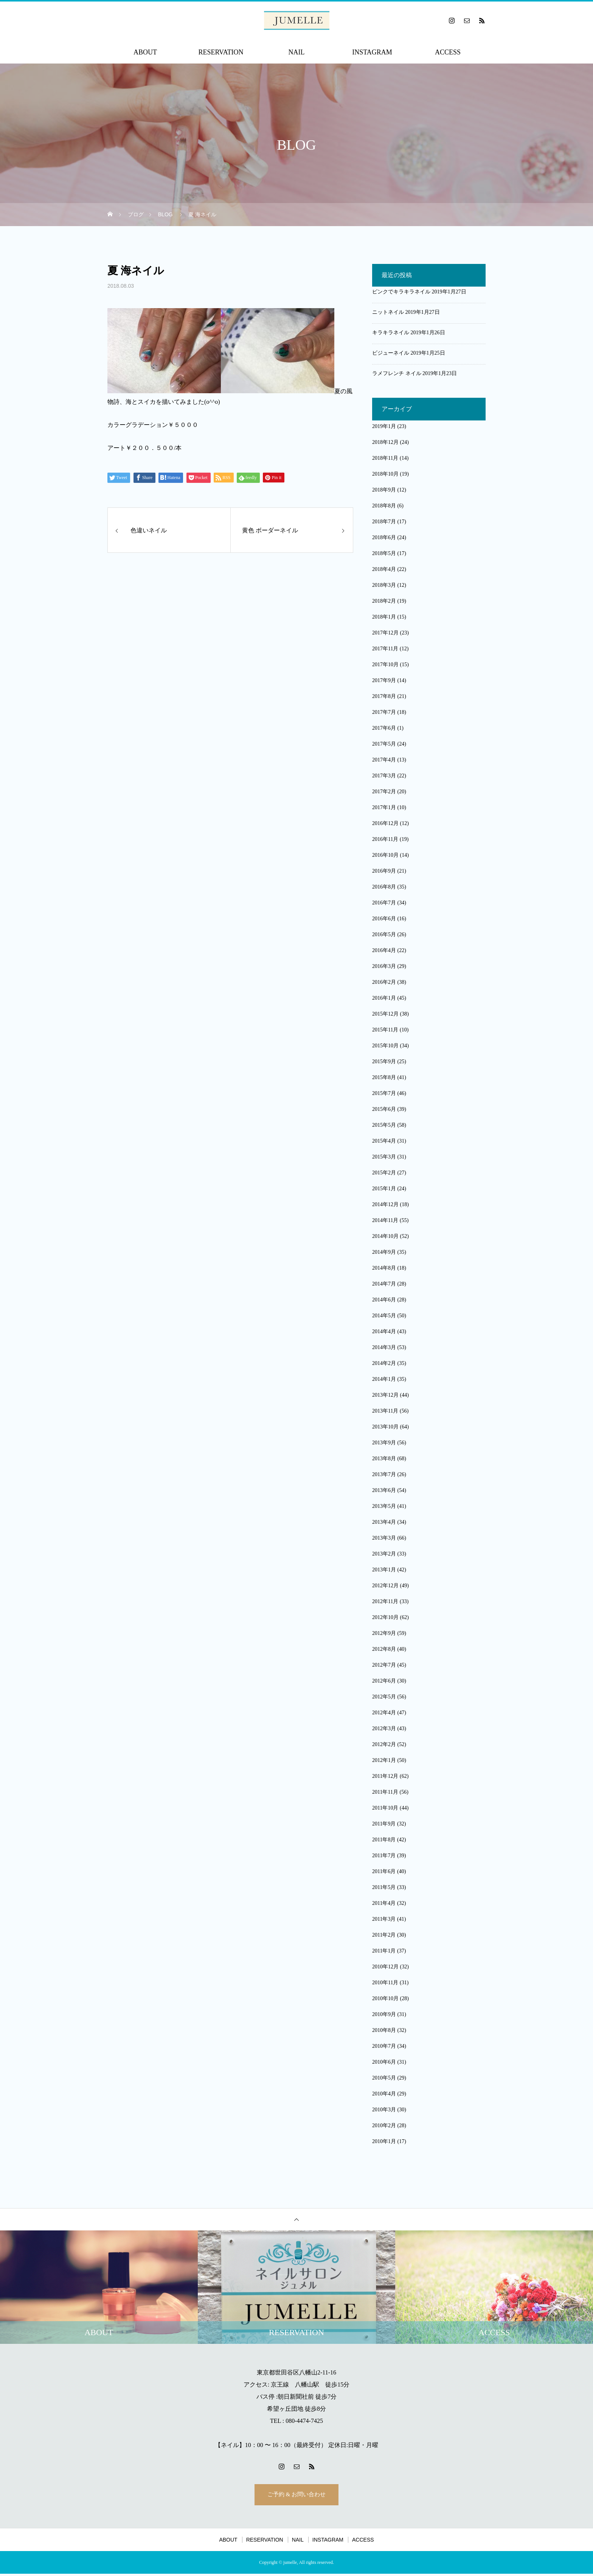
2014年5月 (384, 1315)
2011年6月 (384, 1871)
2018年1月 (384, 617)
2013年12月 (385, 1395)
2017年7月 (384, 712)
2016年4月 (384, 950)
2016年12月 (385, 823)
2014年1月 (384, 1379)
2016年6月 (384, 918)
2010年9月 (384, 2014)
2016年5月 (384, 934)
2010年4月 (384, 2094)
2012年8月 (384, 1649)
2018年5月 (384, 553)
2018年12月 (385, 442)
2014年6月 (384, 1300)
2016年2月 (384, 982)
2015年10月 (385, 1045)
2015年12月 (385, 1014)
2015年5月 (384, 1125)
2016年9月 (384, 871)
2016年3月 (384, 966)
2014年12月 (385, 1204)
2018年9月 (384, 490)
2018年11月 (385, 458)
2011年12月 (385, 1776)
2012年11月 (385, 1601)
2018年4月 (384, 569)
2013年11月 (385, 1411)
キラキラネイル (390, 332)
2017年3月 (384, 776)
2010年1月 (384, 2141)
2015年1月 (384, 1188)
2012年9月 (384, 1633)
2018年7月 (384, 521)
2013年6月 (384, 1490)
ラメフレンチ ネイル (396, 373)
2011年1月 (384, 1951)
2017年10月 (385, 664)
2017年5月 (384, 744)
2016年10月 (385, 855)
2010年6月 (384, 2062)
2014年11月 (385, 1220)
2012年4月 (384, 1712)
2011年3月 (384, 1919)
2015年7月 (384, 1093)
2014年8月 (384, 1268)
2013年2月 (384, 1554)
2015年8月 (384, 1077)
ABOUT (145, 52)
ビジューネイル (390, 353)
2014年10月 (385, 1236)
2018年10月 (385, 474)
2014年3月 (384, 1347)
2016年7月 (384, 903)
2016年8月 (384, 887)
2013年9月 (384, 1442)
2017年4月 (384, 760)
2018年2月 (384, 601)
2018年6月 (384, 537)
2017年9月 (384, 680)
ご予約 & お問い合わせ (296, 2495)
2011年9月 (384, 1824)
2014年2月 (384, 1363)
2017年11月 (385, 648)
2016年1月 (384, 998)
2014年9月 (384, 1252)
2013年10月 (385, 1427)
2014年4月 (384, 1331)
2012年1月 (384, 1760)
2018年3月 (384, 585)
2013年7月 (384, 1474)
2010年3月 (384, 2109)
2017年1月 (384, 807)
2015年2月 (384, 1173)
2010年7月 (384, 2046)
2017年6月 (384, 728)
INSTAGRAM (372, 52)
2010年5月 (384, 2078)
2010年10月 (385, 1998)
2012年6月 (384, 1681)
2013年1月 (384, 1570)
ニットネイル (388, 312)
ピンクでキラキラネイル (401, 292)
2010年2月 (384, 2125)
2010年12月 (385, 1967)
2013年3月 (384, 1538)
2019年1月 (384, 426)
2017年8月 (384, 696)
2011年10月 (385, 1808)
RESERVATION (220, 52)
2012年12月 (385, 1585)
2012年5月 (384, 1697)
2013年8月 (384, 1458)
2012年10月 (385, 1617)
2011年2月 (384, 1935)
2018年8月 (384, 506)
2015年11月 (385, 1030)
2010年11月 (385, 1982)
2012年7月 (384, 1665)
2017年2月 (384, 791)
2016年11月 (385, 839)
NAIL (297, 52)
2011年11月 (385, 1792)
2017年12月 (385, 633)
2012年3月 (384, 1728)
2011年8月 (384, 1839)
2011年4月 (384, 1903)
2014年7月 (384, 1284)
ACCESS (448, 52)
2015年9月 (384, 1061)
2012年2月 (384, 1744)
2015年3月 (384, 1157)
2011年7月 (384, 1855)
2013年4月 (384, 1522)
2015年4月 (384, 1141)
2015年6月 (384, 1109)
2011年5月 (384, 1887)
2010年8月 (384, 2030)
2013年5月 (384, 1506)
